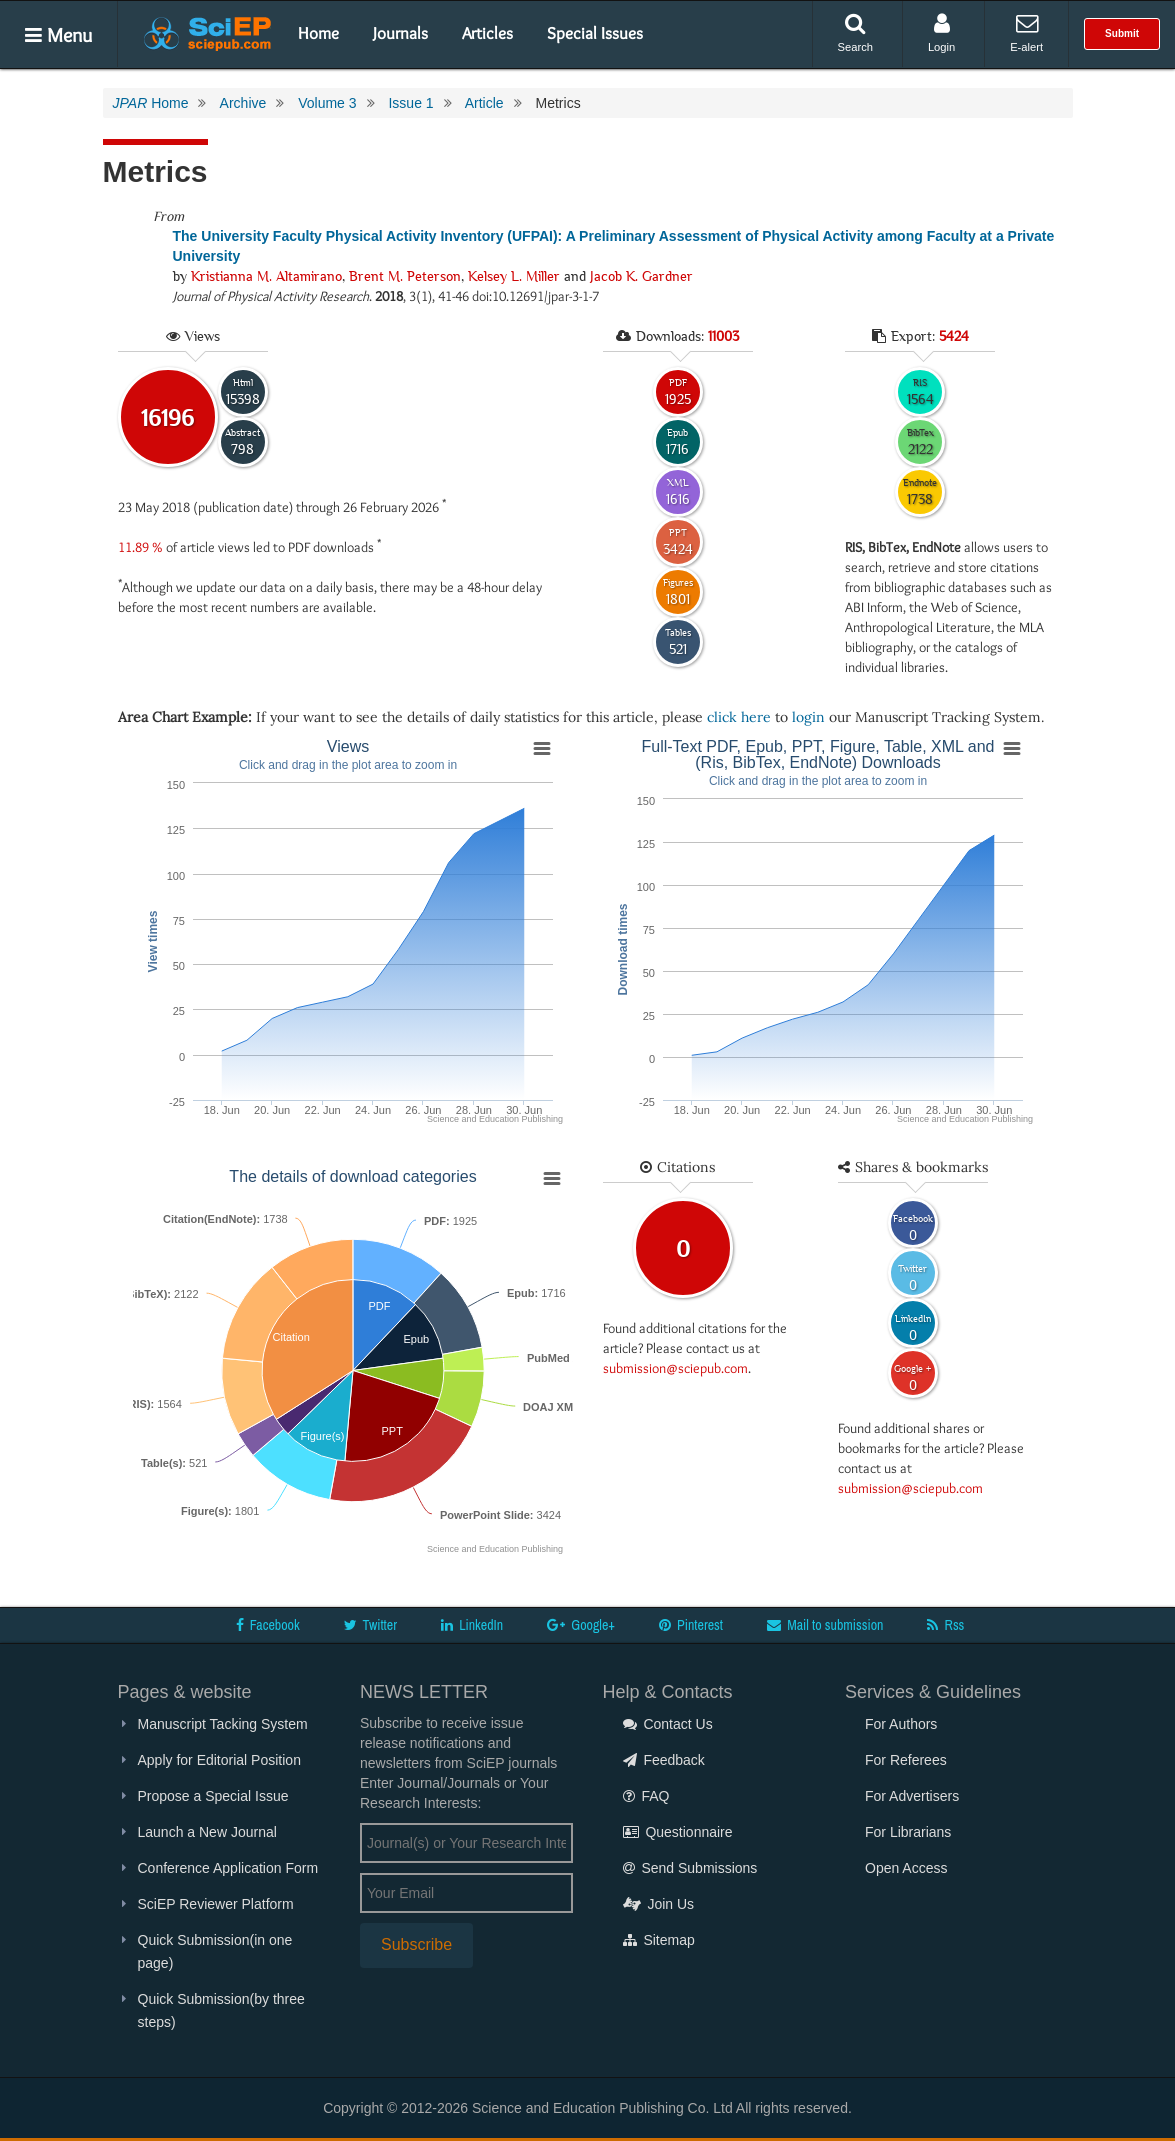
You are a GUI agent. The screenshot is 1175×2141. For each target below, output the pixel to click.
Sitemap (659, 1940)
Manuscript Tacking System (223, 1724)
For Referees (906, 1760)
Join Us (659, 1904)
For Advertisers (912, 1796)
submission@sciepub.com (675, 1368)
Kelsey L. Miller (514, 276)
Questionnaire (678, 1832)
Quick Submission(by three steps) (221, 2010)
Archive (243, 103)
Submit (1122, 33)
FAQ (646, 1796)
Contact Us (668, 1724)
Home (318, 33)
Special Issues (595, 33)
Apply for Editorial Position (219, 1760)
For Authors (901, 1724)
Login (941, 32)
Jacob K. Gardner (641, 276)
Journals (400, 33)
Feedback (664, 1760)
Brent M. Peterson (405, 276)
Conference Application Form (228, 1868)
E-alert (1026, 32)
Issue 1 (410, 103)
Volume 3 (327, 103)
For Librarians (908, 1832)
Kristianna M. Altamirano (266, 276)
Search (855, 32)
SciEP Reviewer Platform (216, 1904)
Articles (487, 33)
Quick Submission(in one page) (215, 1951)
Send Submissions (690, 1868)
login (808, 717)
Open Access (906, 1868)
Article (484, 103)
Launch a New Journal (207, 1832)
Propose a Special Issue (213, 1796)
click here (739, 717)
